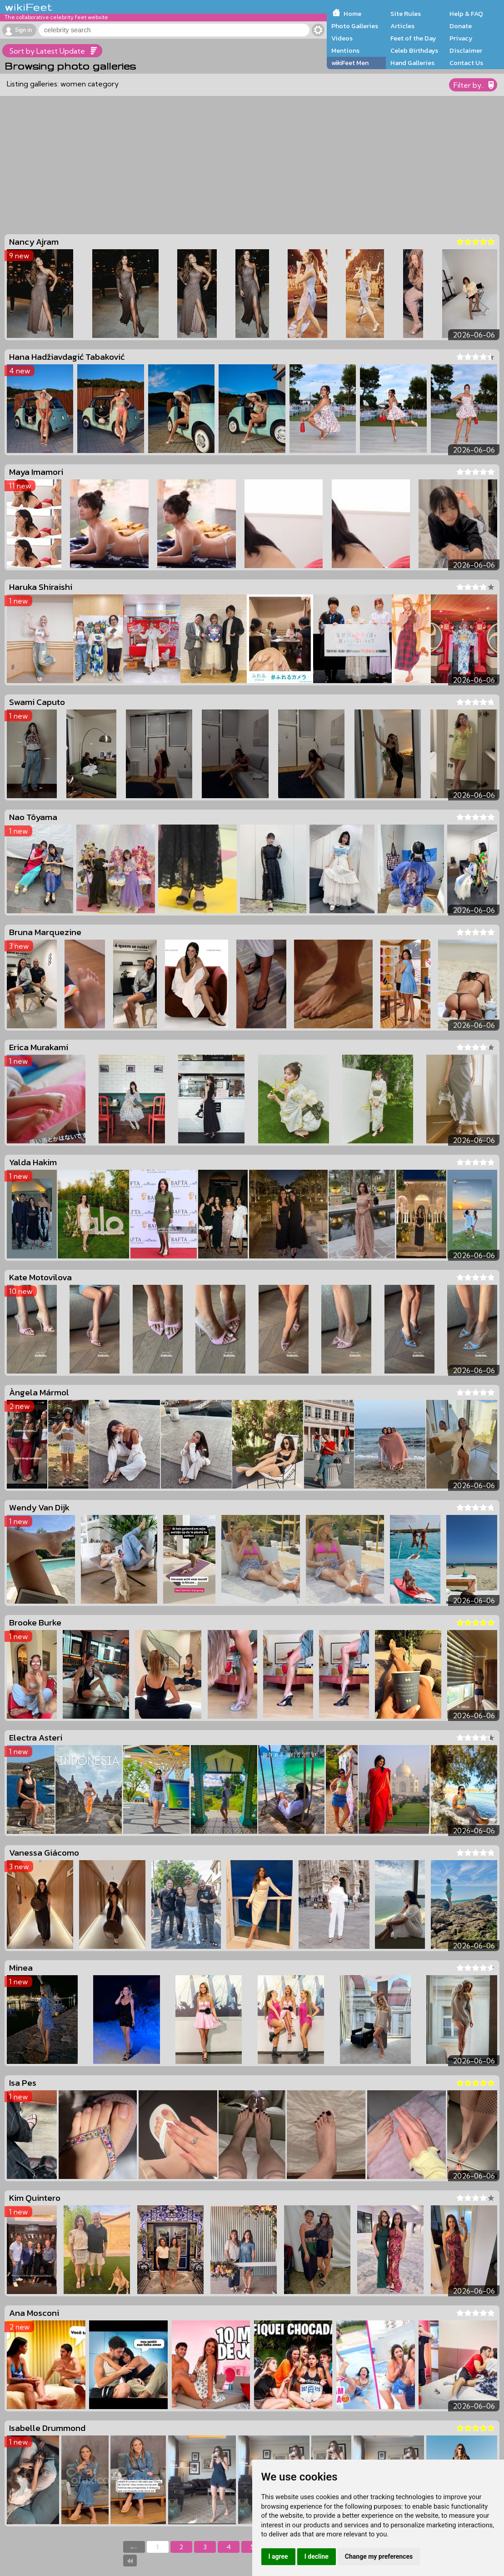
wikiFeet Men (350, 63)
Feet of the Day (413, 38)
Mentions (345, 50)
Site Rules (405, 14)
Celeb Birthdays (414, 50)
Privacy (461, 38)
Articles (402, 26)
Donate (460, 26)
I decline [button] (316, 2556)
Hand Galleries (412, 63)
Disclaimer (465, 50)
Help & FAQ (466, 14)
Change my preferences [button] (379, 2556)
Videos (342, 38)
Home (352, 14)
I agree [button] (278, 2556)
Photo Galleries (354, 26)
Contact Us (466, 63)
